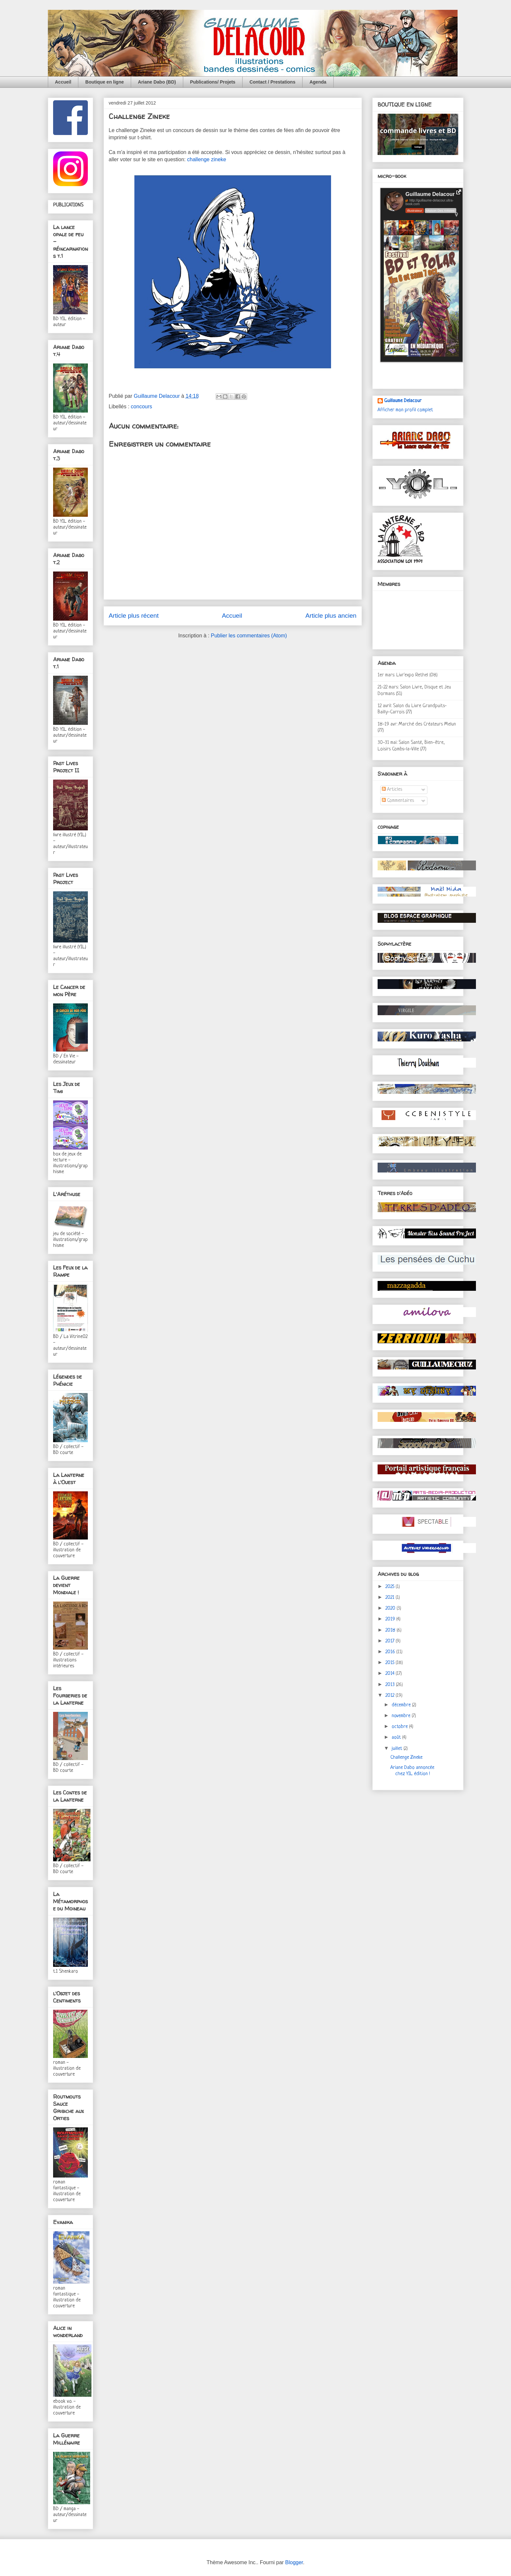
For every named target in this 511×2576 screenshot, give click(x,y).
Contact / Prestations (272, 82)
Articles (392, 789)
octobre (400, 1727)
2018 (391, 1630)
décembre (402, 1705)
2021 (390, 1597)
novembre (402, 1716)
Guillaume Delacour (403, 401)
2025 (390, 1587)
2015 (390, 1663)
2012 (390, 1695)
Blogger (294, 2562)
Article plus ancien (331, 615)
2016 (390, 1652)
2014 (390, 1673)
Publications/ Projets (212, 82)
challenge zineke (206, 159)
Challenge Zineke (406, 1757)
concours (141, 406)
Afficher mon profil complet (405, 410)
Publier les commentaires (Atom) (249, 635)
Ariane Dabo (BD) (157, 82)
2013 (390, 1685)
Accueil (63, 82)
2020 (391, 1608)
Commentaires (398, 801)
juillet (397, 1749)
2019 (390, 1619)
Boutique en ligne (104, 82)
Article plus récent (134, 615)
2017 (390, 1641)
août (397, 1737)
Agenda (317, 82)
